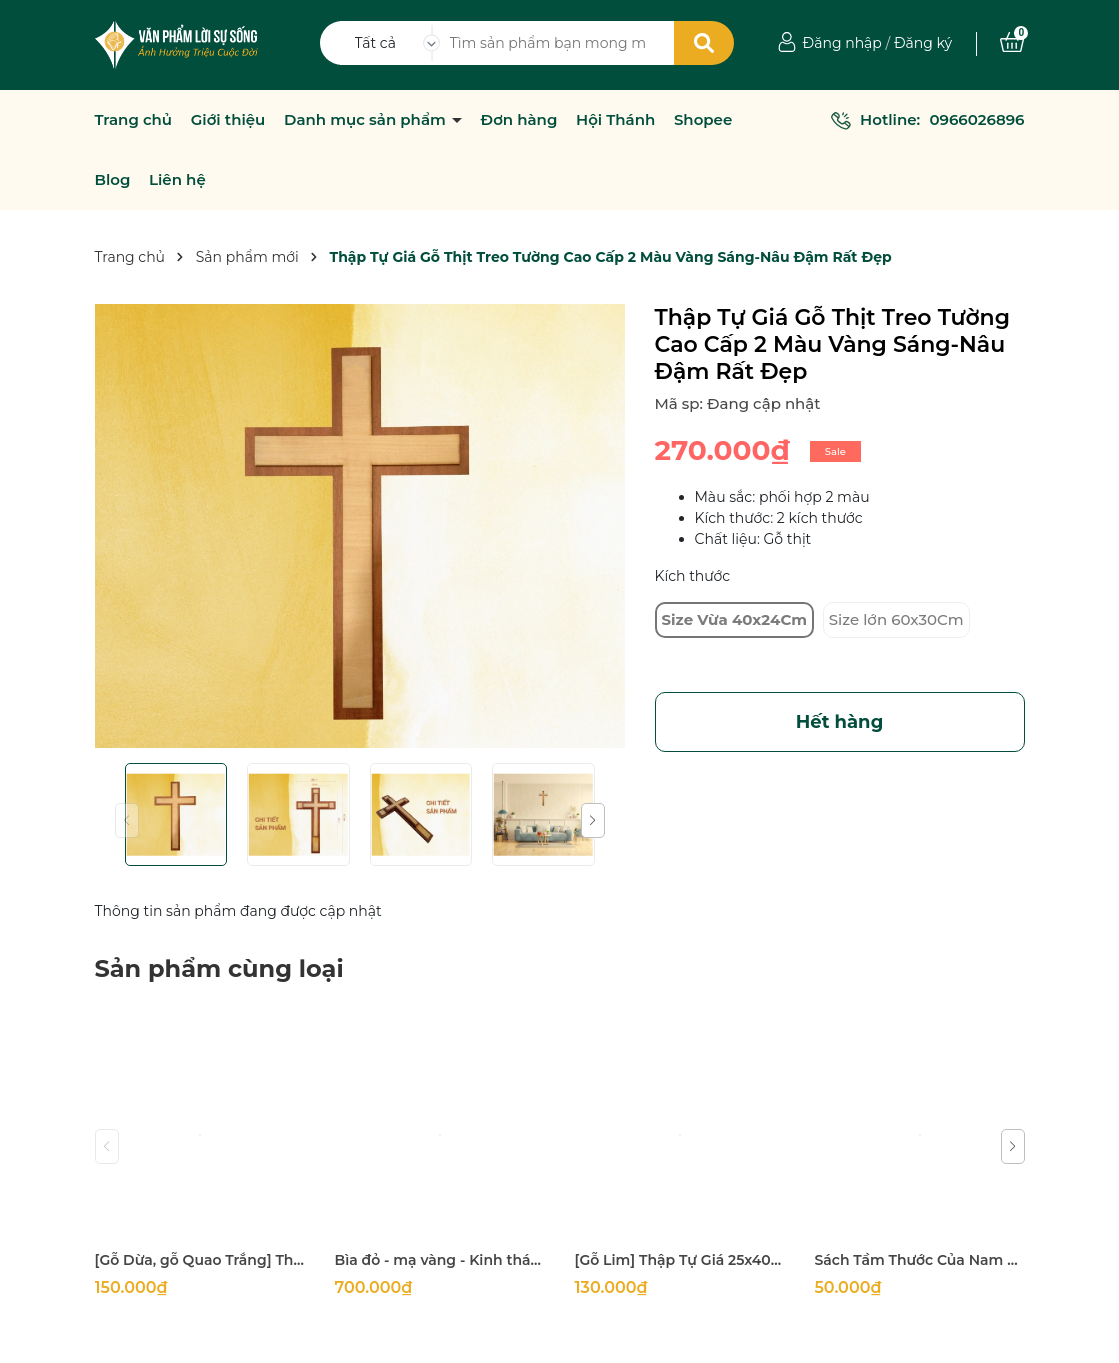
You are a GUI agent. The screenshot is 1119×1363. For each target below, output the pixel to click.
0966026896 (976, 119)
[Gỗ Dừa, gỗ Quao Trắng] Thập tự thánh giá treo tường (200, 1260)
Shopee (703, 120)
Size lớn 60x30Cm (896, 619)
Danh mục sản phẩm (367, 120)
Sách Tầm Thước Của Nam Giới (920, 1260)
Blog (113, 180)
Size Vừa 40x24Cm (735, 619)
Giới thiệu (228, 120)
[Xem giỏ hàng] (1012, 43)
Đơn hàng (519, 120)
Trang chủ (134, 120)
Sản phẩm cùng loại (219, 968)
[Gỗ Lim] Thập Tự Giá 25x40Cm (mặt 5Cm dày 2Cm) (680, 1260)
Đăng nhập (842, 43)
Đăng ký (923, 43)
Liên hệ (177, 180)
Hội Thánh (615, 120)
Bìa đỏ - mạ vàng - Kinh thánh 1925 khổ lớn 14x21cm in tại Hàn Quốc (440, 1260)
